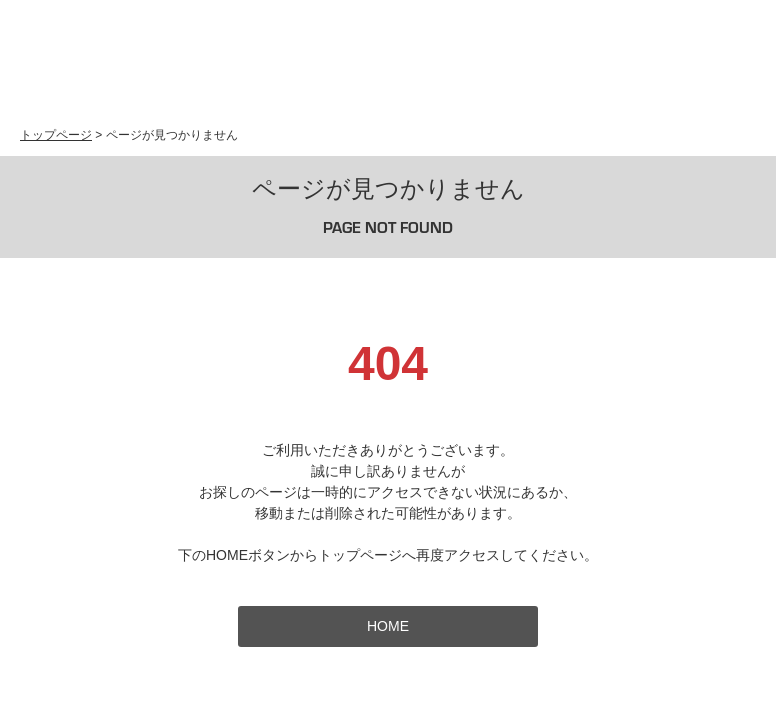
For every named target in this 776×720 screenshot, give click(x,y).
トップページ (56, 135)
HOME (388, 626)
